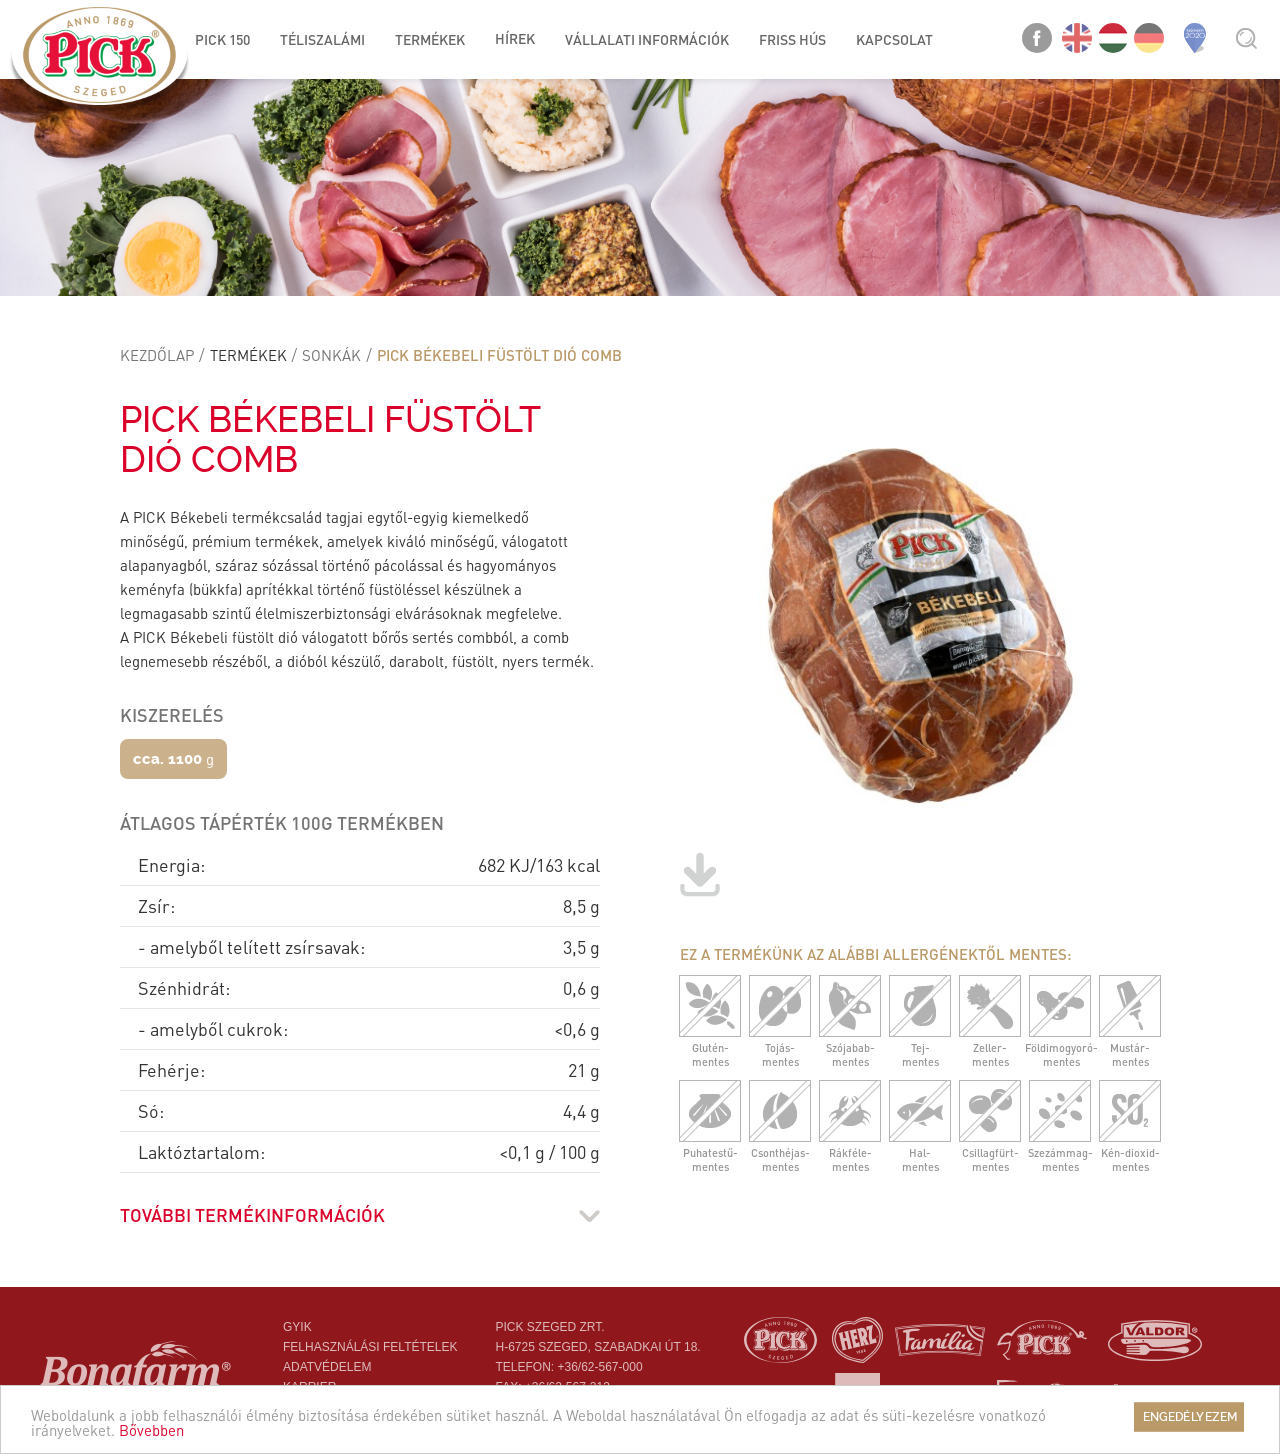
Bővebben (151, 1436)
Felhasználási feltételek (370, 1347)
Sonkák (331, 355)
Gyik (297, 1327)
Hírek (515, 38)
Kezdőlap (157, 355)
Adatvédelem (327, 1367)
